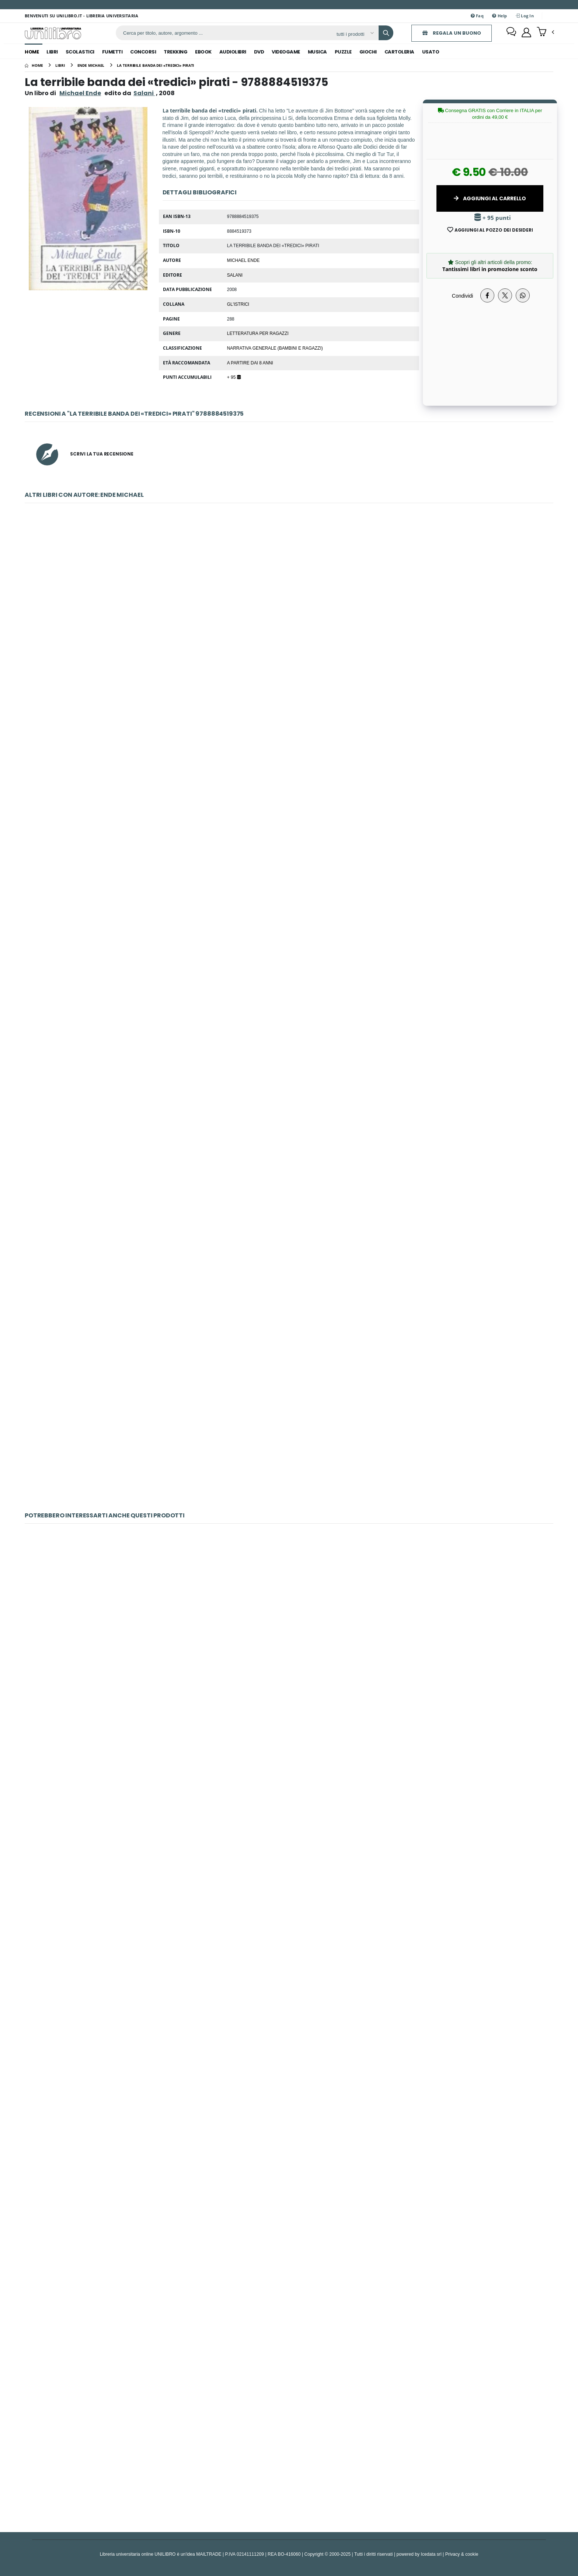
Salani (235, 275)
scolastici (80, 51)
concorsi (143, 51)
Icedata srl (431, 2554)
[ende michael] (91, 65)
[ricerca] (222, 32)
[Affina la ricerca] (351, 34)
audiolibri (232, 51)
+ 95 (234, 377)
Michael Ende (80, 93)
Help (499, 15)
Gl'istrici (238, 304)
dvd (259, 51)
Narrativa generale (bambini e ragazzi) (275, 348)
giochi (368, 51)
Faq (477, 15)
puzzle (343, 51)
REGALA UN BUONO (448, 33)
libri (52, 51)
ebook (203, 51)
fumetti (112, 51)
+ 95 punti (492, 218)
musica (317, 51)
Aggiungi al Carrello (490, 198)
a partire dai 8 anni (250, 363)
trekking (175, 51)
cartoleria (399, 51)
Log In (525, 15)
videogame (286, 51)
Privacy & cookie (461, 2554)
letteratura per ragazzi (258, 333)
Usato (430, 51)
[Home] (34, 65)
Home (32, 51)
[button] (545, 32)
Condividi (462, 295)
